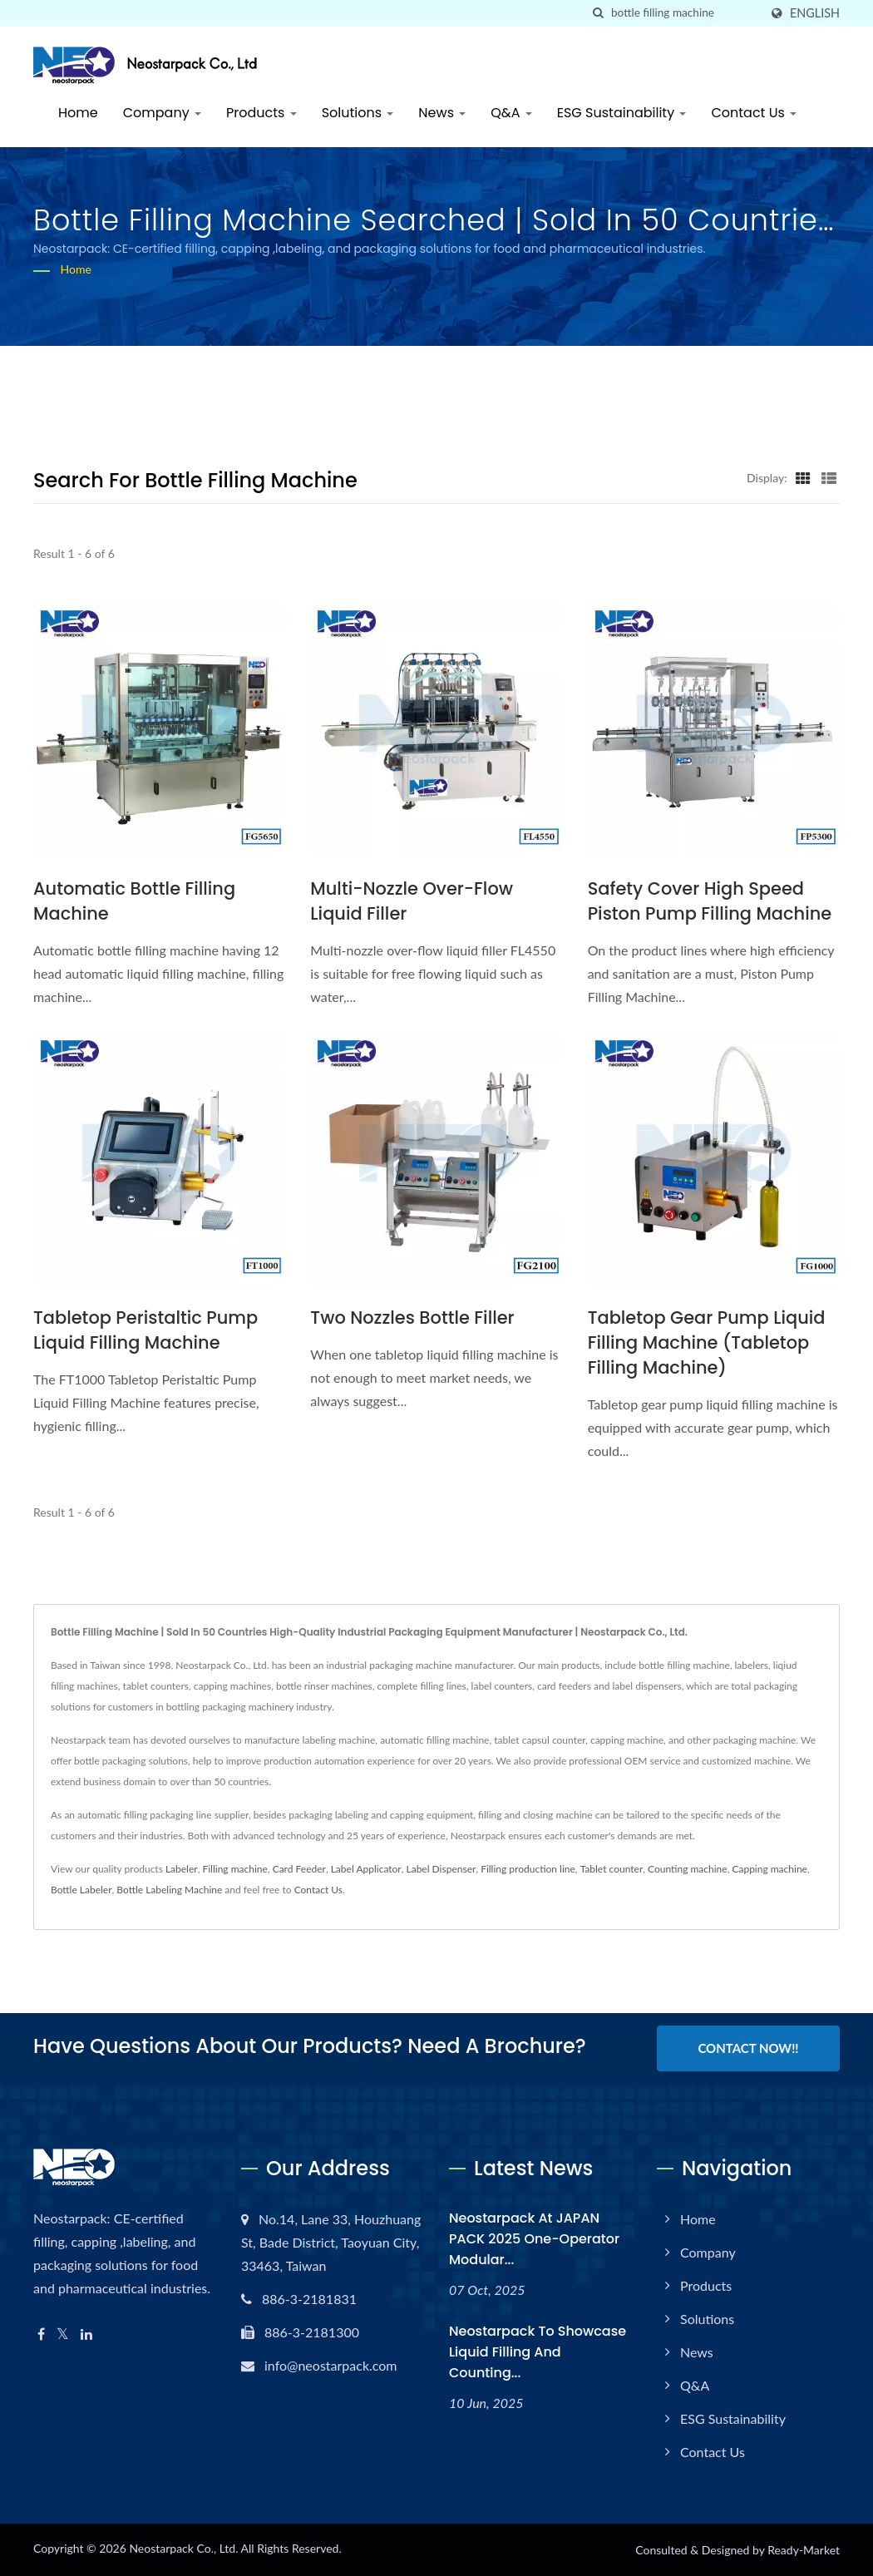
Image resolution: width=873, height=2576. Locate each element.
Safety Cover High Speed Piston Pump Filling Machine (710, 900)
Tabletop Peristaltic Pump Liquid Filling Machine (146, 1330)
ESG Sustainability (622, 112)
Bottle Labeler (81, 1889)
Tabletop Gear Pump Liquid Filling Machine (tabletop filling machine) (707, 1342)
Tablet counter (612, 1869)
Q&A (511, 112)
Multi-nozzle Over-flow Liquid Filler (412, 900)
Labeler (181, 1869)
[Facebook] (41, 2334)
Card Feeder (299, 1869)
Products (261, 112)
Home (78, 112)
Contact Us (754, 112)
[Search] (685, 13)
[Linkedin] (86, 2334)
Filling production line (528, 1869)
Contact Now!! (748, 2048)
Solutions (358, 112)
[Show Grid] (803, 477)
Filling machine (234, 1869)
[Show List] (829, 477)
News (442, 112)
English (815, 13)
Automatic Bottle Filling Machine (134, 900)
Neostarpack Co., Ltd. (183, 2548)
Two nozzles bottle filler (412, 1317)
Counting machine (688, 1869)
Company (162, 112)
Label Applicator (366, 1869)
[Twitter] (63, 2334)
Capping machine (769, 1869)
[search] (598, 13)
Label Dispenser (441, 1869)
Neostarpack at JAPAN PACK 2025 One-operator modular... (534, 2238)
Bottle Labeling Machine (169, 1889)
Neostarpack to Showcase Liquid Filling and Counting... (537, 2352)
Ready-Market (803, 2550)
